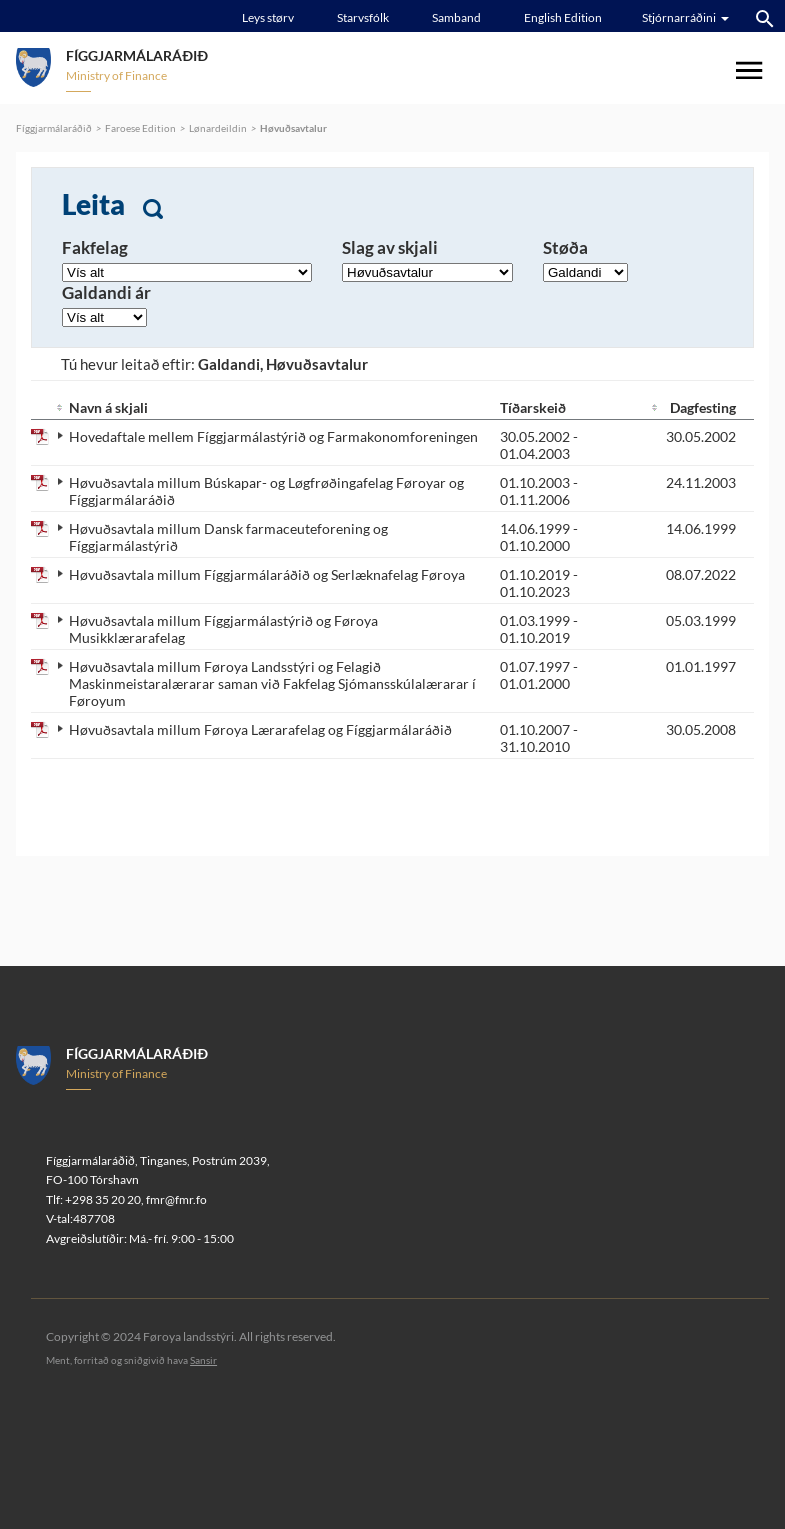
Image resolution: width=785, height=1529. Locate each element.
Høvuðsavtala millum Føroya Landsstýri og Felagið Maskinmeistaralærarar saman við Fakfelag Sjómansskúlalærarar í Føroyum (272, 683)
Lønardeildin (218, 128)
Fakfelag (95, 247)
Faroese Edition (140, 128)
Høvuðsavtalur (293, 128)
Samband (456, 17)
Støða (565, 247)
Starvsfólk (363, 17)
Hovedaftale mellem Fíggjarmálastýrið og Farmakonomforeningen (273, 436)
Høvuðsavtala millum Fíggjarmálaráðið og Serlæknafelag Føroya (267, 574)
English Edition (563, 17)
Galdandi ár (106, 292)
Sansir (203, 1360)
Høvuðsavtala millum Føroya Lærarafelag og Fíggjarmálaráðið (260, 729)
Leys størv (268, 17)
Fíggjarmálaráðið (54, 128)
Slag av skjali (390, 247)
